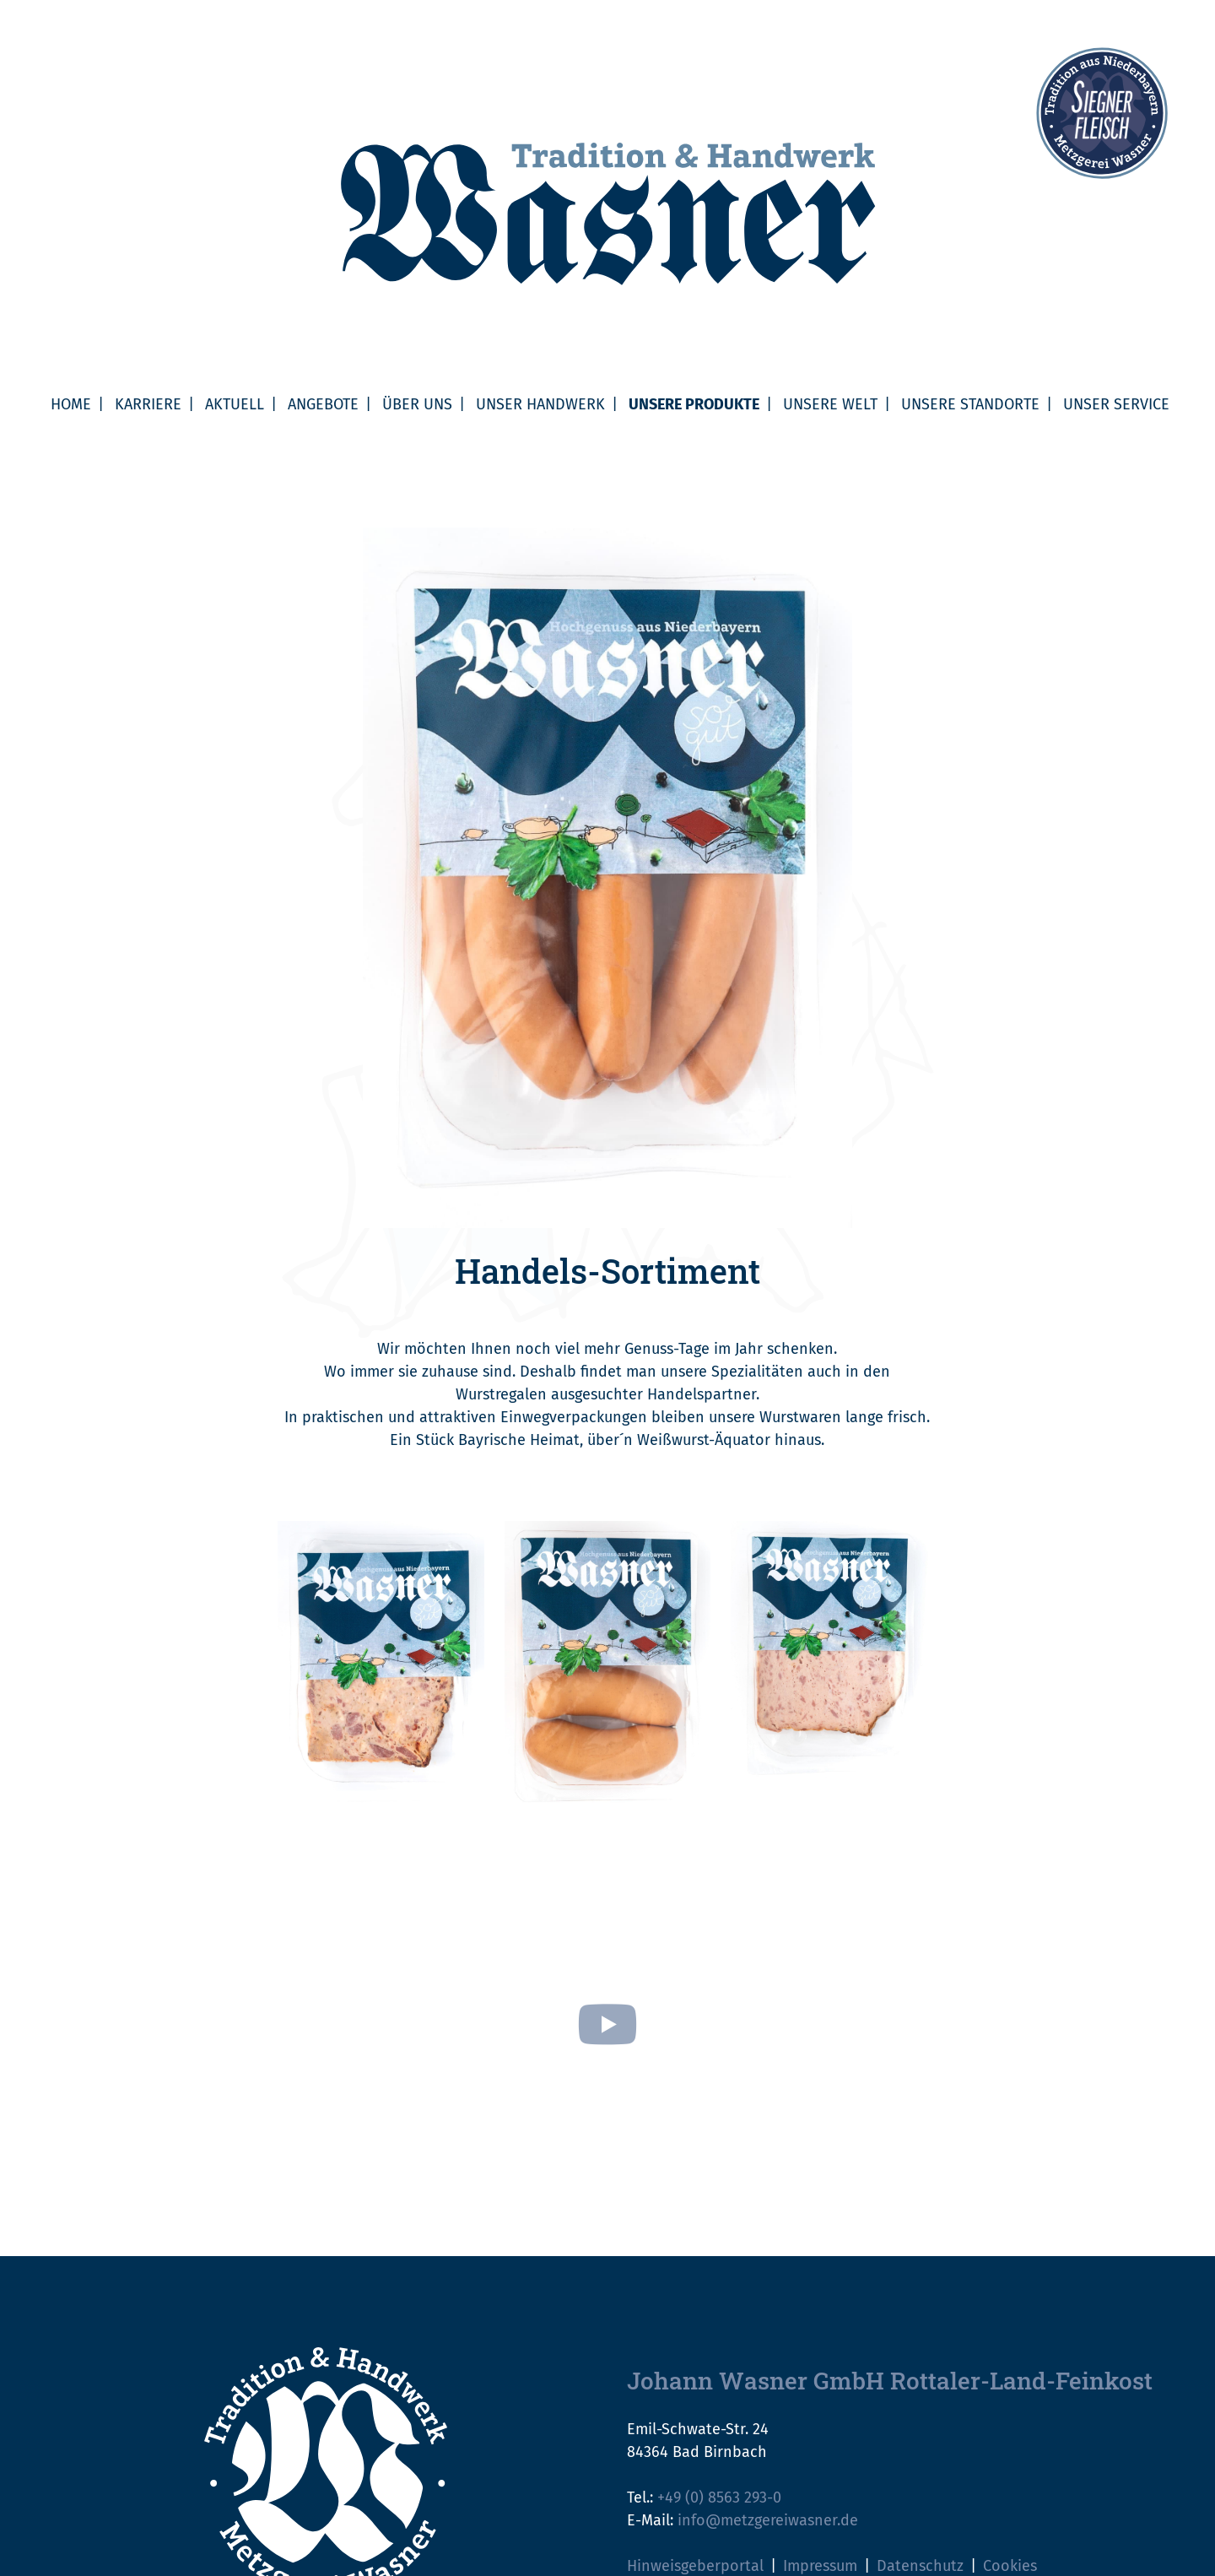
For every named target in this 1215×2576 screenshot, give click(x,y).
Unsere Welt (830, 404)
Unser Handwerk (540, 404)
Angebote (323, 404)
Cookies (1010, 2566)
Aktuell (234, 404)
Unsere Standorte (970, 404)
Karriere (148, 404)
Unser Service (1116, 404)
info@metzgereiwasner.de (768, 2520)
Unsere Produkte (694, 404)
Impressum (820, 2566)
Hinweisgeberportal (695, 2566)
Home (71, 404)
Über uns (417, 404)
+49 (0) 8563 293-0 (719, 2497)
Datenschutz (920, 2566)
